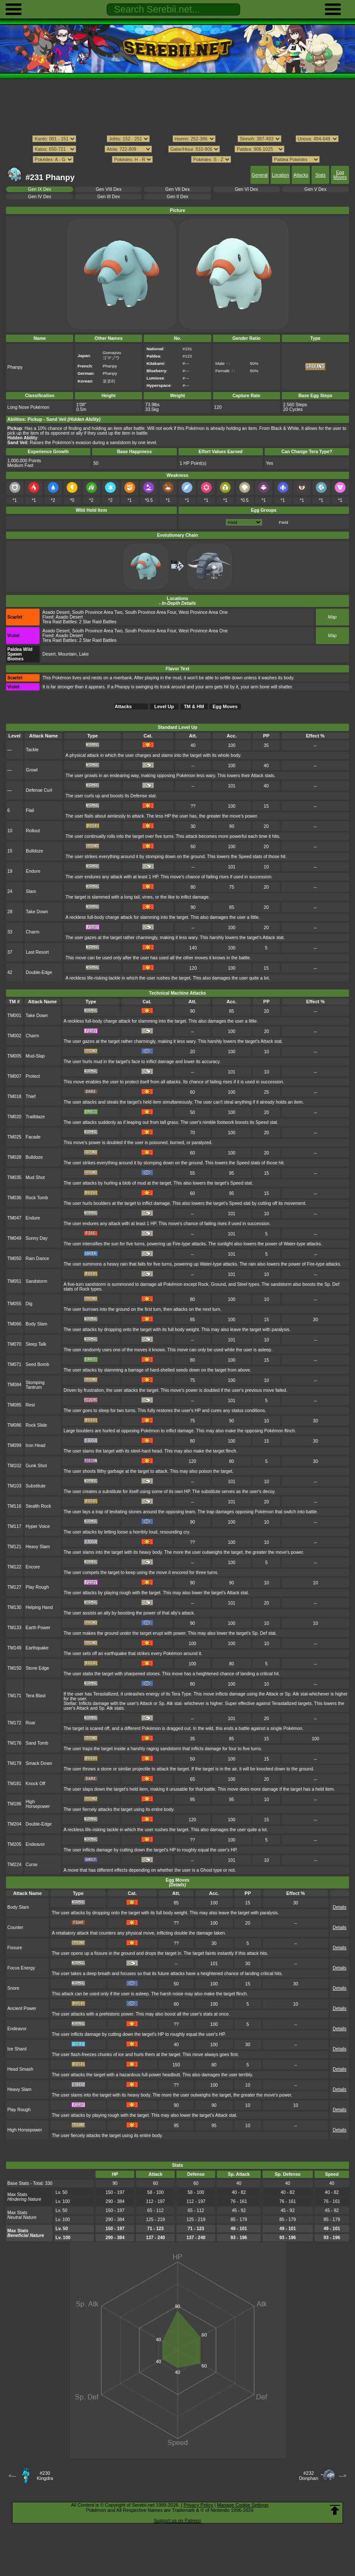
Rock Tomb (37, 1197)
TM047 (14, 1218)
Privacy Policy (198, 2505)
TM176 (14, 1743)
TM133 (14, 1627)
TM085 (14, 1405)
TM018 (14, 1096)
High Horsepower (38, 1804)
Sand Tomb (37, 1743)
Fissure (14, 1947)
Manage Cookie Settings (243, 2505)
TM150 (14, 1668)
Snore (13, 1988)
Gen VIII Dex (108, 189)
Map (332, 617)
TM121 (14, 1546)
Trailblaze (35, 1116)
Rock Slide (36, 1425)
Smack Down (39, 1763)
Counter (15, 1927)
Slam (31, 891)
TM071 (14, 1364)
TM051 (14, 1281)
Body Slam (36, 1324)
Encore (33, 1567)
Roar (31, 1722)
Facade (33, 1137)
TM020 (14, 1116)
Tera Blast (36, 1695)
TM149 (14, 1648)
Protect (33, 1076)
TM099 (14, 1445)
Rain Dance (37, 1258)
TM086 (14, 1425)
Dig (29, 1303)
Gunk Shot (36, 1465)
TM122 (14, 1567)
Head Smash (20, 2069)
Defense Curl (39, 790)
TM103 (14, 1486)
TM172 (14, 1722)
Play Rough (37, 1587)
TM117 (14, 1526)
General (260, 175)
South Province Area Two (97, 612)
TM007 (14, 1076)
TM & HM (194, 706)
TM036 (14, 1197)
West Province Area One (203, 612)
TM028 (14, 1157)
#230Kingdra (45, 2475)
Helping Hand (39, 1607)
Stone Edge (37, 1668)
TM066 (14, 1324)
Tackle (32, 749)
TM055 (14, 1303)
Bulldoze (34, 851)
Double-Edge (39, 972)
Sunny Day (37, 1238)
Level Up (164, 706)
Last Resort (37, 952)
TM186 (14, 1803)
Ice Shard (17, 2049)
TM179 (14, 1763)
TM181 (14, 1783)
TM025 (14, 1137)
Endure (33, 871)
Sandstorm (36, 1281)
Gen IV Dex (39, 196)
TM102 (14, 1465)
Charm (32, 932)
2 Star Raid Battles (98, 621)
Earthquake (37, 1648)
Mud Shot (35, 1177)
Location (280, 175)
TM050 (14, 1258)
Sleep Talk (36, 1344)
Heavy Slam (38, 1546)
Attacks (300, 175)
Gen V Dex (315, 189)
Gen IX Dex (39, 189)
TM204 (14, 1824)
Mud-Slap (35, 1056)
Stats (320, 175)
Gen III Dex (108, 196)
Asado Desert (56, 612)
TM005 (14, 1056)
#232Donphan (308, 2475)
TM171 (14, 1695)
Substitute (36, 1486)
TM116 (14, 1506)
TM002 (14, 1035)
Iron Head (36, 1445)
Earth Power (38, 1627)
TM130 (14, 1607)
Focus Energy (21, 1968)
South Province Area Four (150, 612)
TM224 (14, 1864)
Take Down (37, 911)
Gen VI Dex (246, 189)
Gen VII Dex (177, 189)
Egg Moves (340, 175)
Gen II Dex (177, 196)
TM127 (14, 1587)
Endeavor (35, 1844)
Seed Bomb (37, 1364)
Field (283, 522)
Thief (31, 1096)
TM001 (14, 1015)
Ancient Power (21, 2008)
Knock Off (36, 1783)
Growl (31, 770)
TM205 (14, 1844)
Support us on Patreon (177, 2520)
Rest (30, 1405)
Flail (30, 810)
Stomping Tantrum (35, 1385)
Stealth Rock (38, 1506)
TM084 (14, 1384)
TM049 (14, 1238)
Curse (32, 1864)
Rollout (33, 830)
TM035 (14, 1177)
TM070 (14, 1344)
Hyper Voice (38, 1526)
